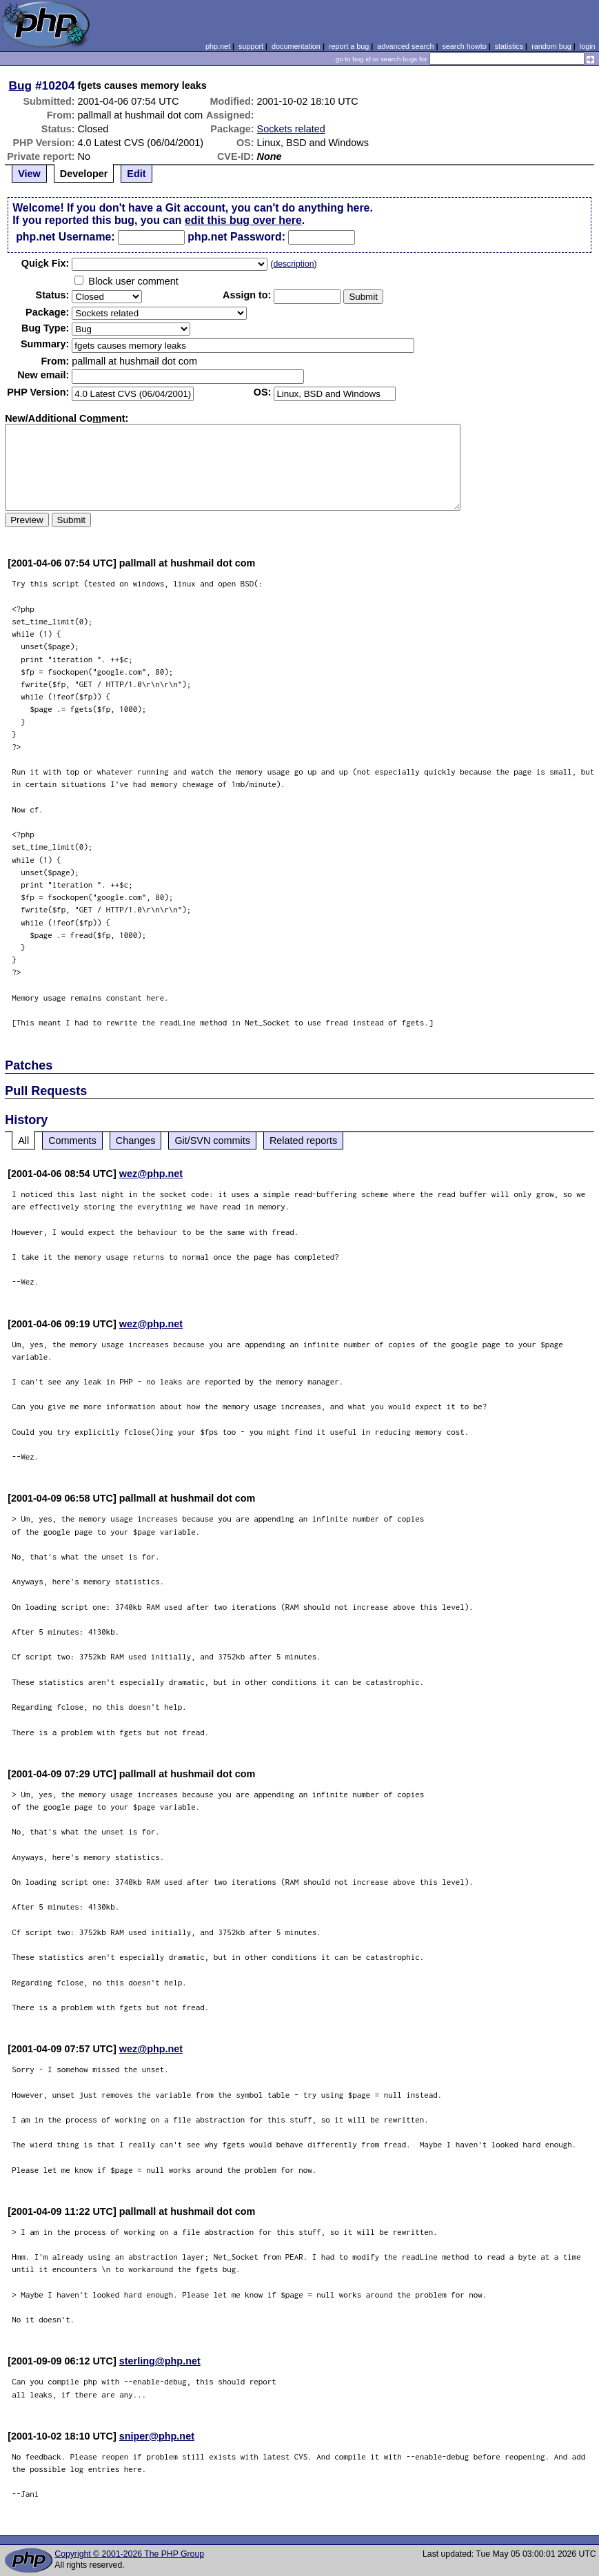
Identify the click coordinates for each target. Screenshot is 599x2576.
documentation (296, 46)
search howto (464, 46)
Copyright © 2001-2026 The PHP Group (129, 2554)
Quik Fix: (45, 263)
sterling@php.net (160, 2361)
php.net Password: (236, 237)
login (588, 46)
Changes (136, 1140)
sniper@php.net (156, 2436)
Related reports (303, 1140)
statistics (509, 46)
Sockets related (291, 128)
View (29, 173)
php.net (217, 46)
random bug (551, 46)
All (23, 1140)
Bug (20, 85)
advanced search (405, 46)
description (293, 264)
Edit (136, 173)
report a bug (349, 46)
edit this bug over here (243, 220)
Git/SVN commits (212, 1140)
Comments (72, 1140)
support (250, 46)
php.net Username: (65, 237)
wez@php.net (151, 1173)
